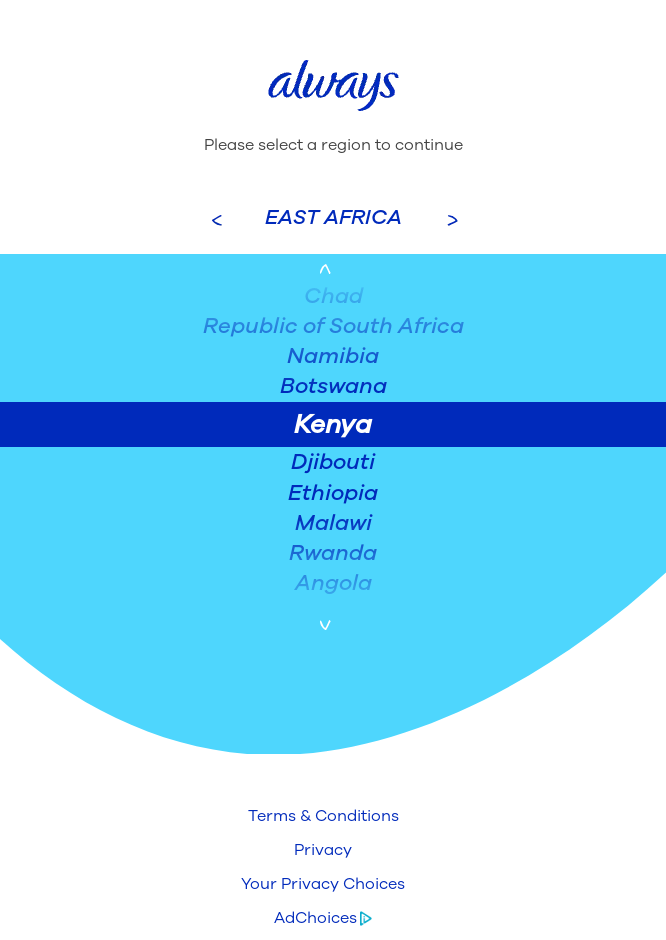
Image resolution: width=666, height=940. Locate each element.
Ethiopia (333, 493)
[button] (323, 816)
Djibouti (333, 462)
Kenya (333, 424)
